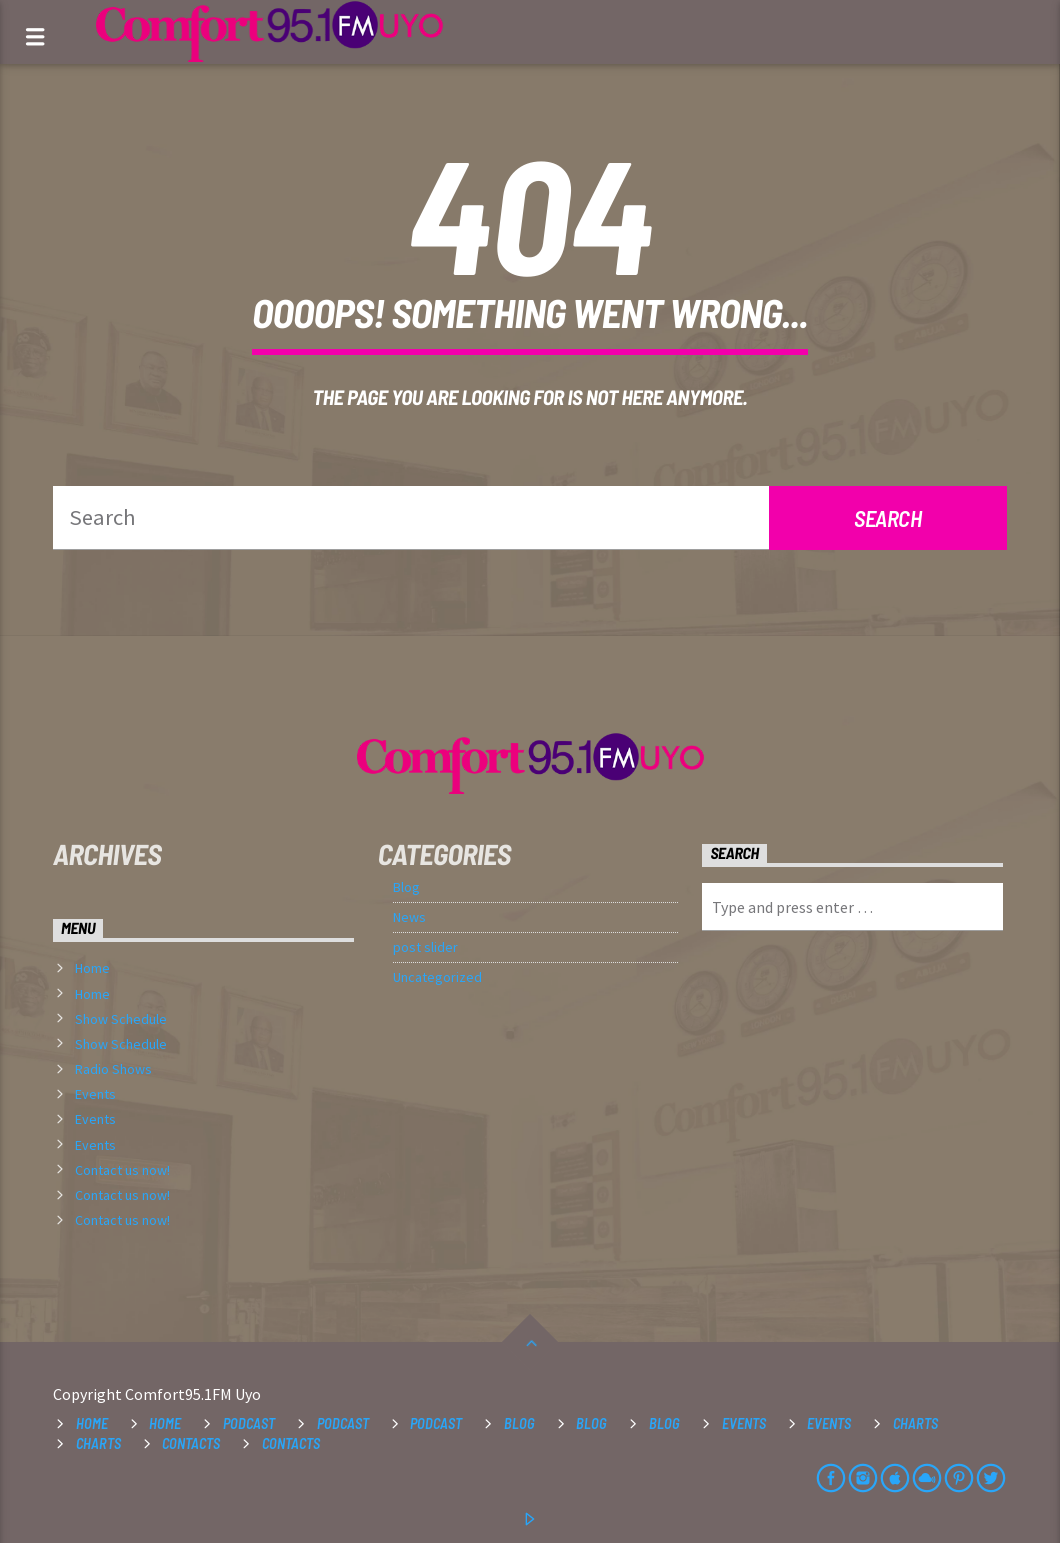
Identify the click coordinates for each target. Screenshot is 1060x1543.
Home (92, 968)
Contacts (191, 1443)
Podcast (249, 1423)
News (409, 917)
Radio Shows (113, 1069)
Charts (915, 1423)
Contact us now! (122, 1170)
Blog (406, 887)
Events (95, 1094)
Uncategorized (437, 977)
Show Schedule (121, 1019)
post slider (425, 947)
